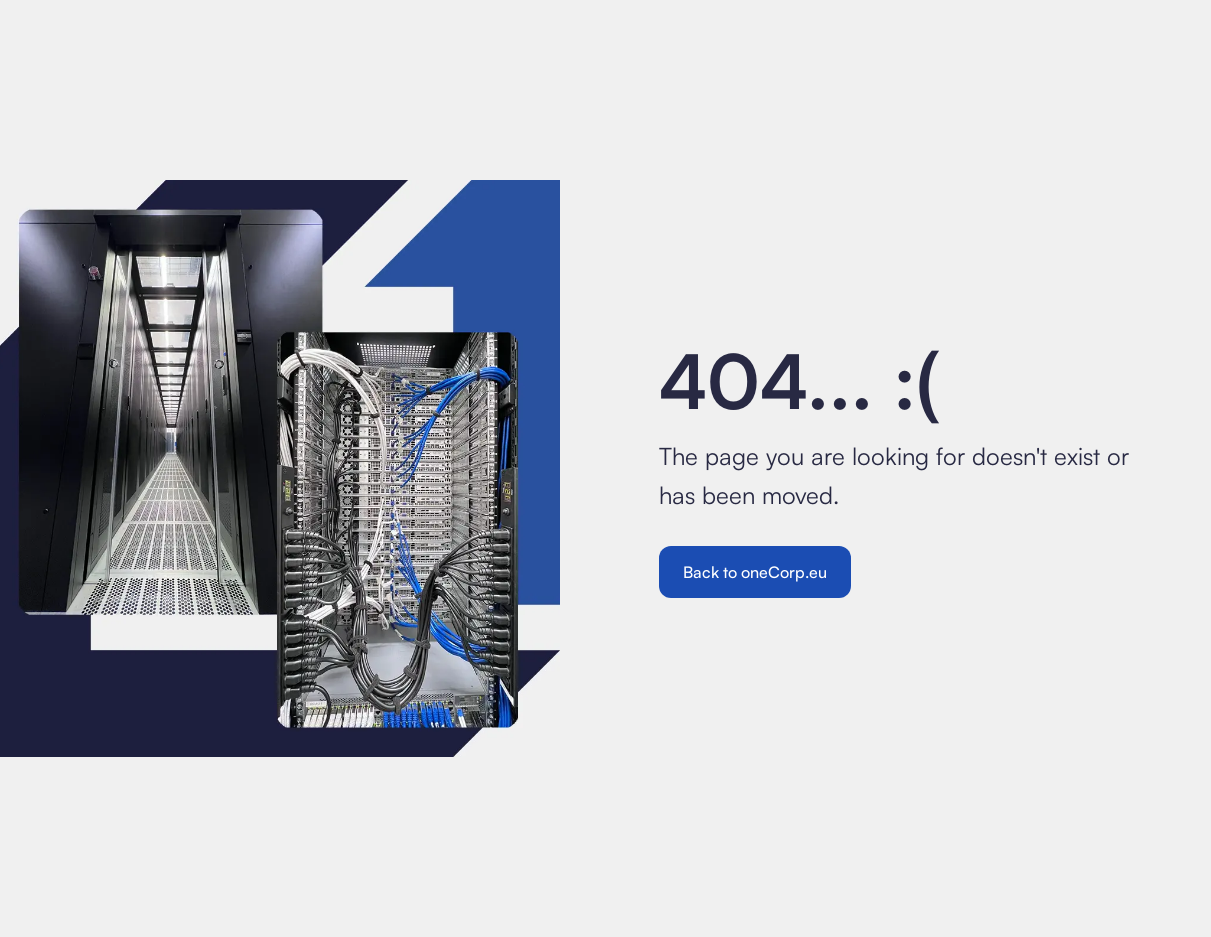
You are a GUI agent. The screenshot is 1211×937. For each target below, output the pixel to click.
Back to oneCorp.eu (755, 572)
